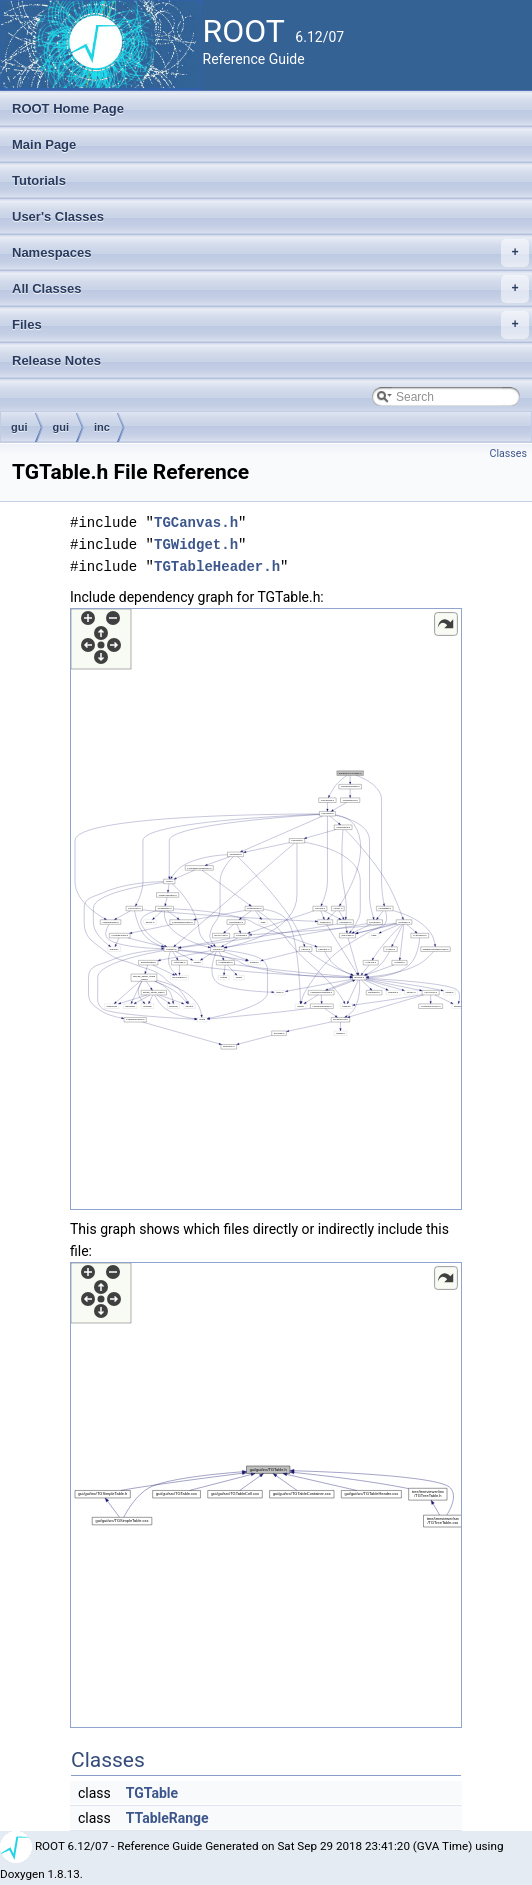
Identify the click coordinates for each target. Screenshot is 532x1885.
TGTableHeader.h (217, 566)
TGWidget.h (196, 544)
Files (270, 325)
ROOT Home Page (68, 108)
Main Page (44, 144)
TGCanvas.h (196, 522)
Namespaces (270, 253)
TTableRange (167, 1818)
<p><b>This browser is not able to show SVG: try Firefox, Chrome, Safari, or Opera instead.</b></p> (266, 909)
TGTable (152, 1793)
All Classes (270, 289)
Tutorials (39, 180)
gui (19, 427)
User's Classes (58, 216)
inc (102, 427)
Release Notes (56, 360)
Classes (508, 453)
